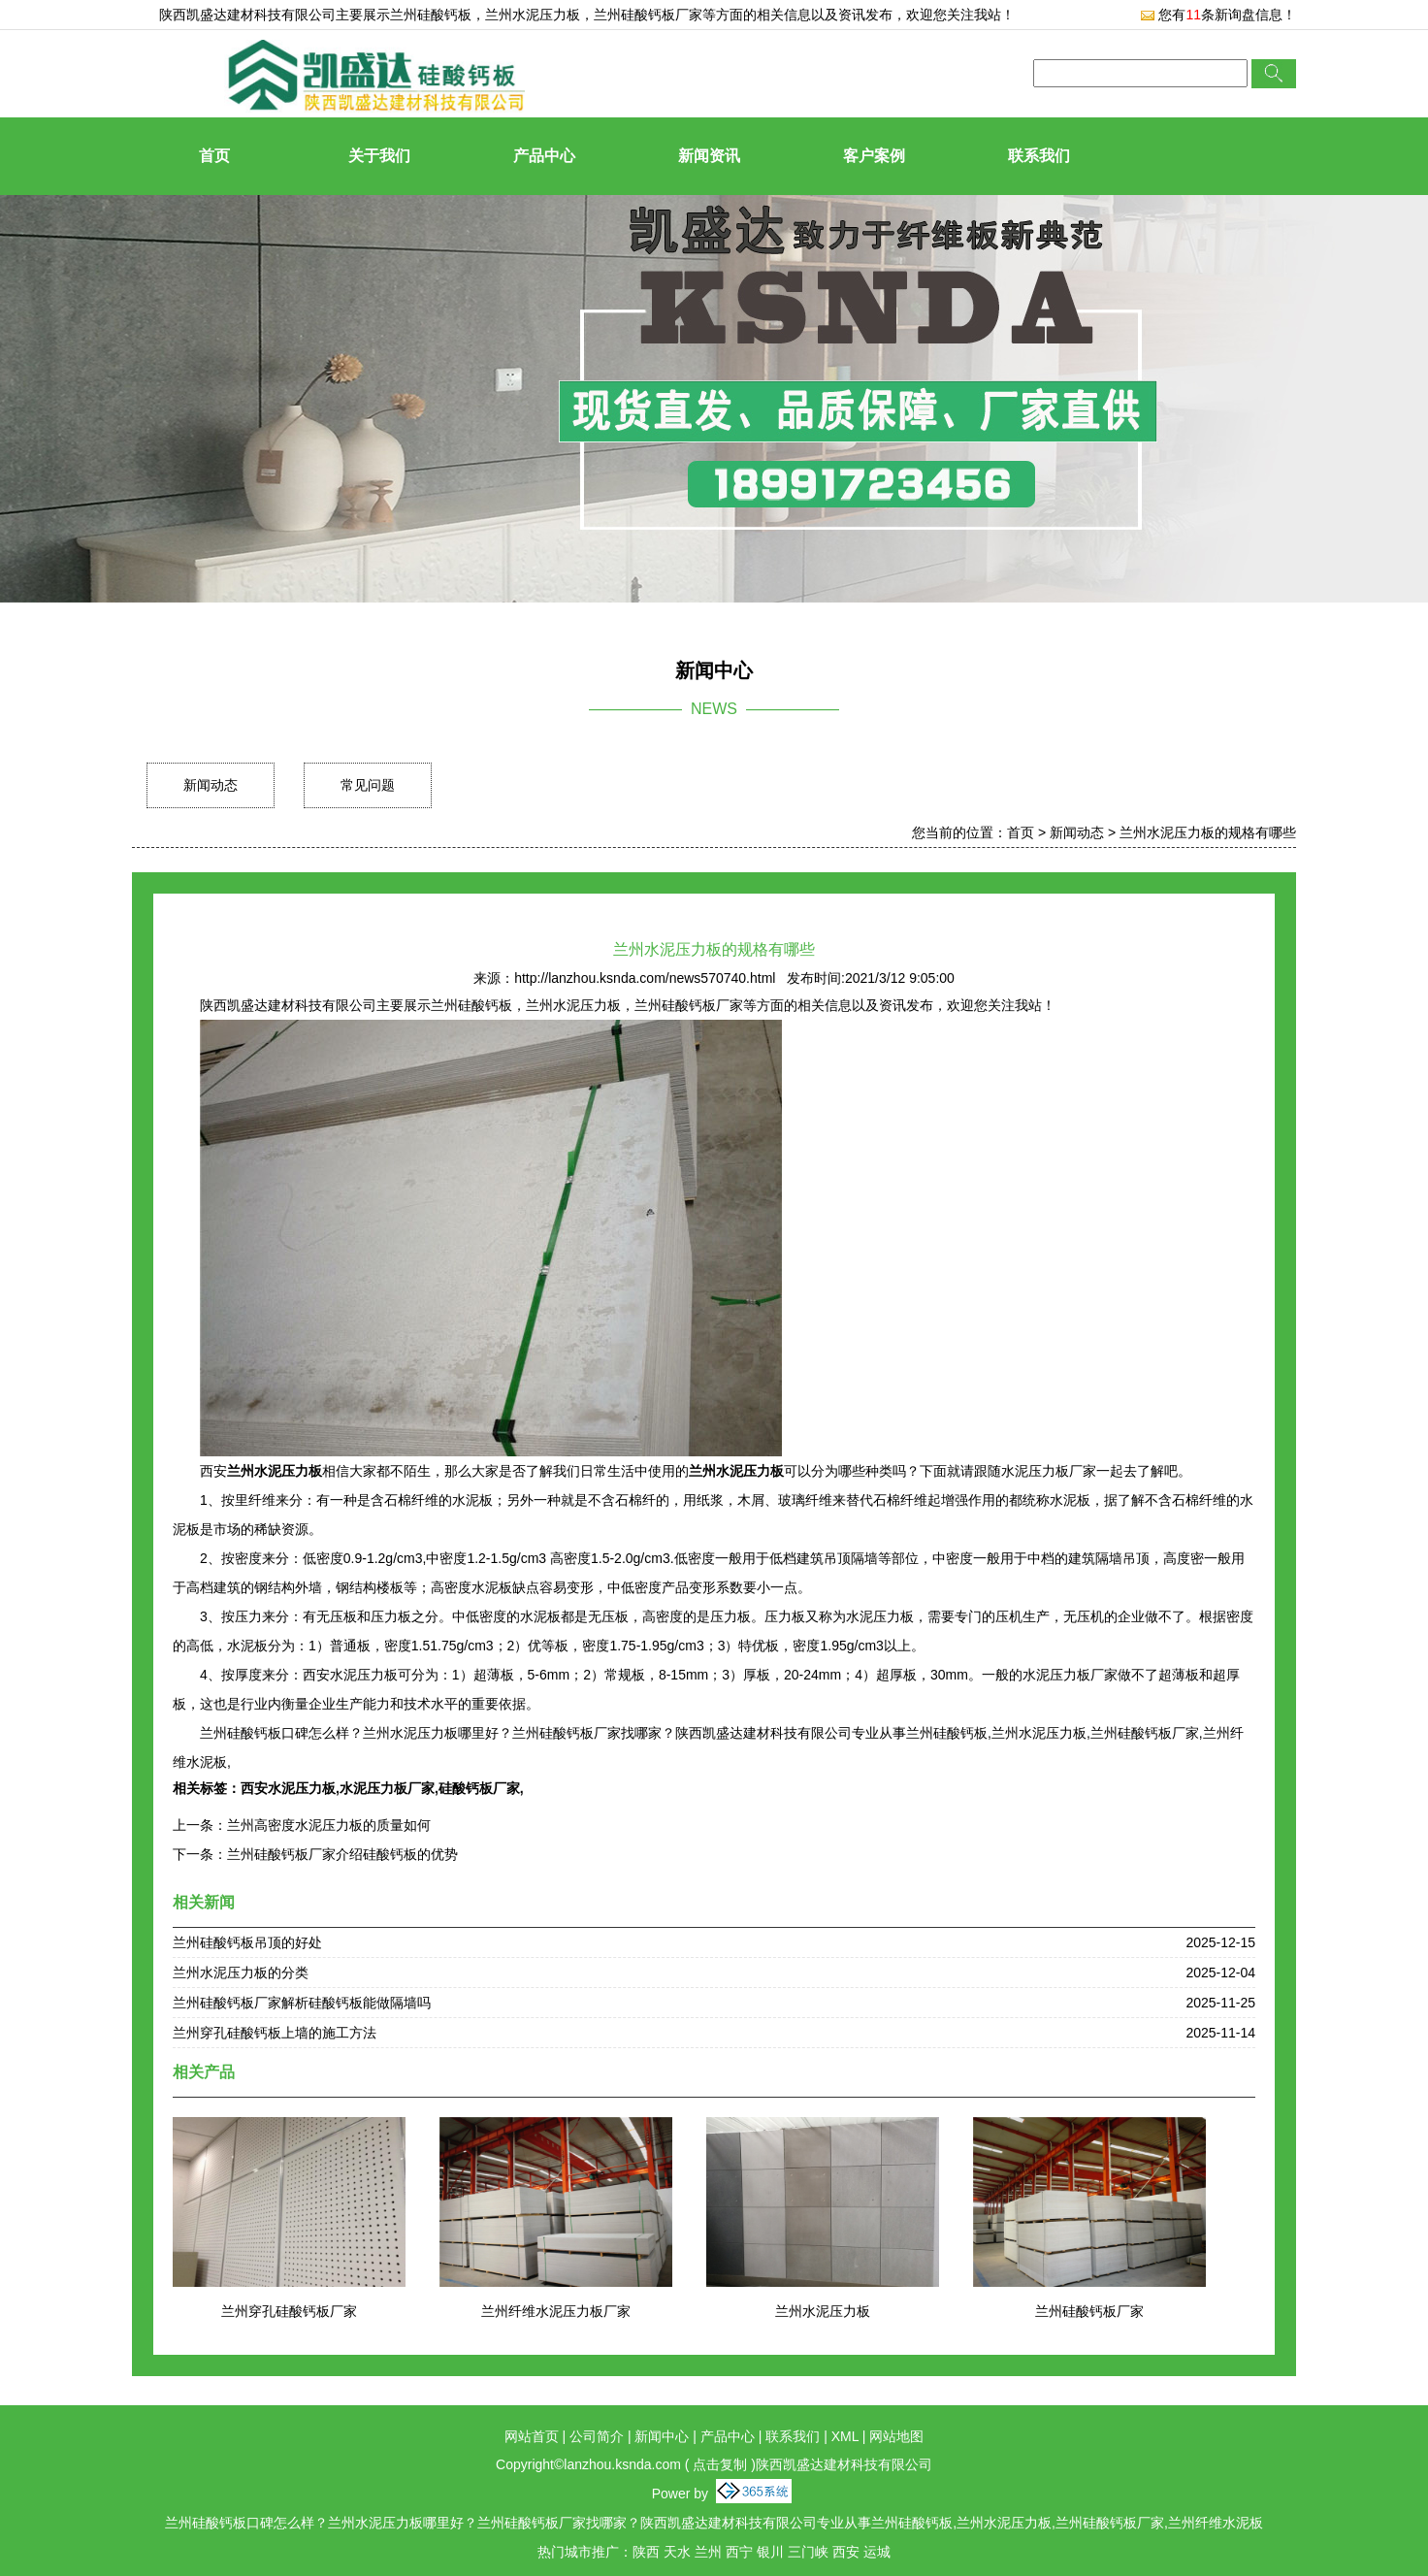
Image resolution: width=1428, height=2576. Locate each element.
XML (845, 2436)
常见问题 (368, 785)
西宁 (739, 2552)
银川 (770, 2552)
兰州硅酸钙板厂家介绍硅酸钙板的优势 (342, 1854)
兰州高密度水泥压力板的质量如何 (329, 1825)
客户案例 (874, 155)
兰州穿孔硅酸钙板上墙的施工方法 (274, 2032)
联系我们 (1039, 155)
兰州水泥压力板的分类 (240, 1972)
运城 (877, 2552)
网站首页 (531, 2436)
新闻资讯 (709, 155)
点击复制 (720, 2464)
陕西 (646, 2552)
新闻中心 (661, 2436)
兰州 (708, 2552)
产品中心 (544, 155)
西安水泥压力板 (288, 1788)
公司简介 (596, 2436)
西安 (846, 2552)
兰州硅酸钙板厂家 (1089, 2311)
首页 (214, 155)
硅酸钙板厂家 (479, 1788)
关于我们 (379, 155)
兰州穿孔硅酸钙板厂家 (289, 2311)
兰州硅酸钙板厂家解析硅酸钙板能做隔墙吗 (302, 2002)
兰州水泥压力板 (822, 2311)
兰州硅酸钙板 (430, 14)
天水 (677, 2552)
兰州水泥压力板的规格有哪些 (1208, 832)
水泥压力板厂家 (387, 1788)
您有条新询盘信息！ (1218, 14)
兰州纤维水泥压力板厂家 (556, 2311)
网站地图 (896, 2436)
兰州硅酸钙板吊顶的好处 (247, 1942)
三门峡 (808, 2552)
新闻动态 (210, 785)
